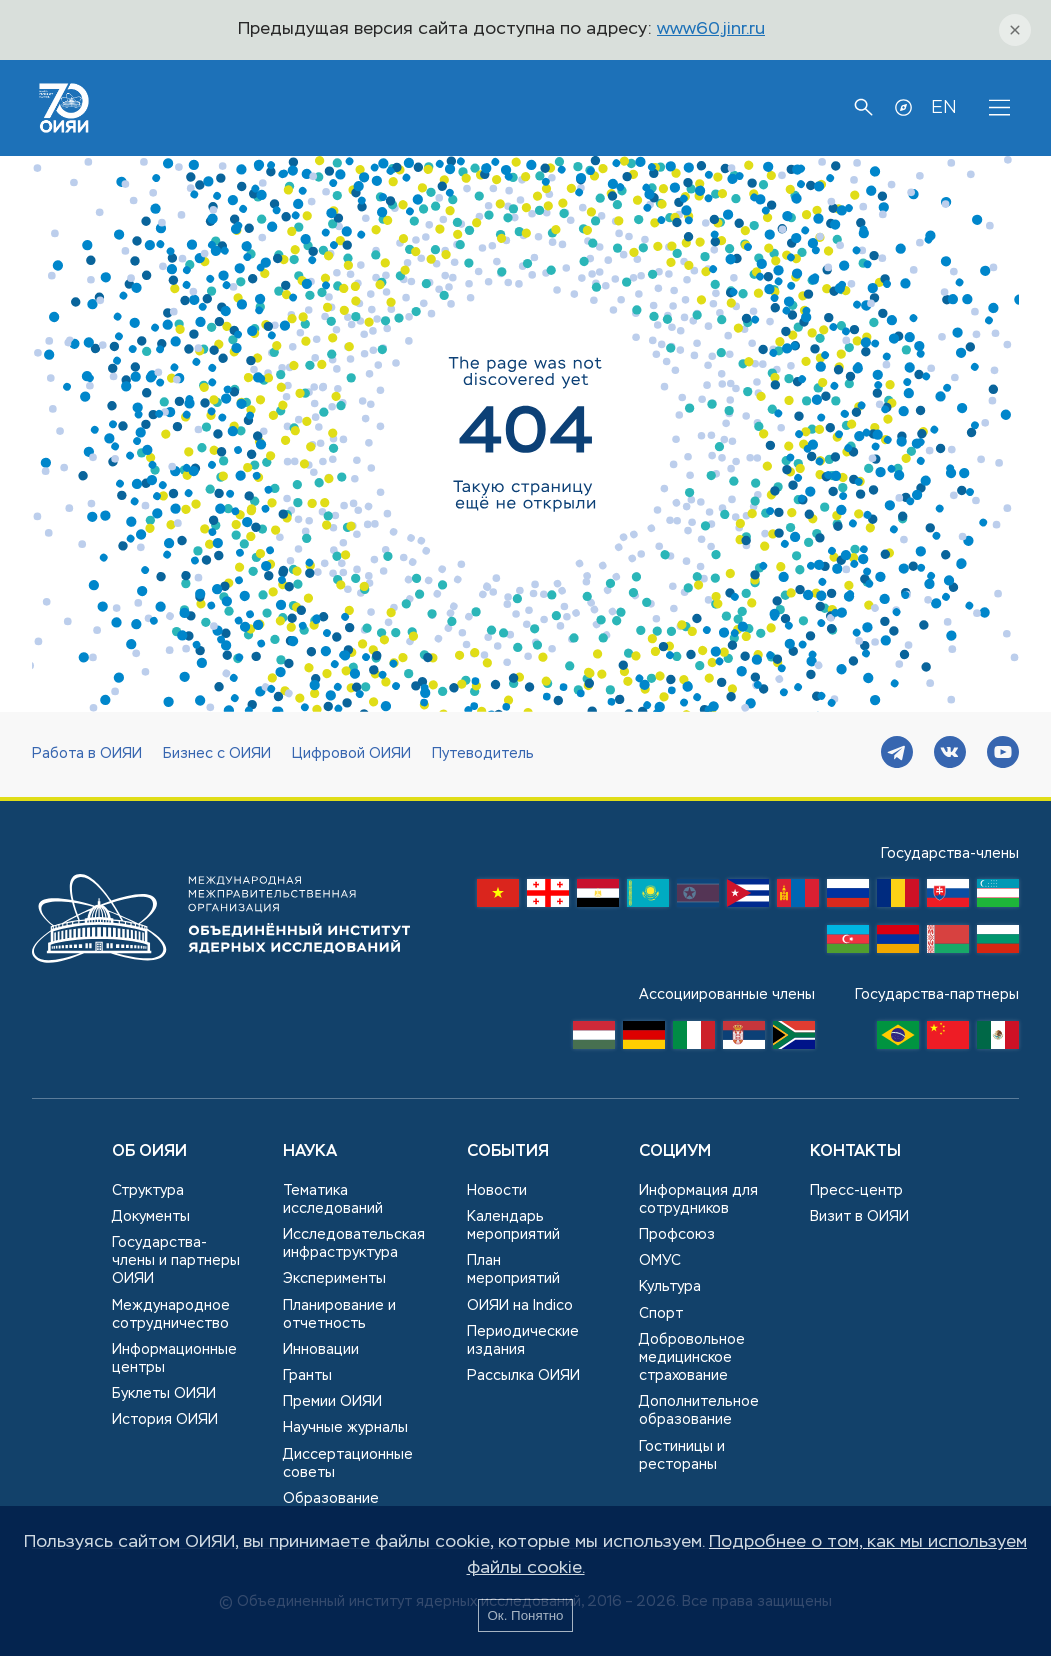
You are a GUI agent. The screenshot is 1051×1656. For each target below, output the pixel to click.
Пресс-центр (856, 1191)
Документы (151, 1217)
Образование (331, 1499)
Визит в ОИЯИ (859, 1217)
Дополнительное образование (699, 1411)
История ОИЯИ (165, 1420)
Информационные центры (174, 1359)
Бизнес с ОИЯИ (217, 754)
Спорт (661, 1314)
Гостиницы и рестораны (682, 1456)
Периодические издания (523, 1341)
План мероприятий (513, 1270)
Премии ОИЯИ (332, 1402)
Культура (670, 1287)
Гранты (307, 1376)
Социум (675, 1152)
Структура (148, 1191)
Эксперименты (334, 1279)
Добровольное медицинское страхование (692, 1358)
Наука (310, 1152)
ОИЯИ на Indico (520, 1306)
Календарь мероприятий (513, 1226)
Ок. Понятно (525, 1615)
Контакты (855, 1152)
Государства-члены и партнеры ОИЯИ (176, 1261)
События (508, 1152)
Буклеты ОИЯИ (164, 1394)
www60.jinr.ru (711, 29)
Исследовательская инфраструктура (354, 1244)
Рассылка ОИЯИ (523, 1376)
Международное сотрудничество (171, 1315)
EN (943, 108)
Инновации (321, 1350)
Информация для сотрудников (698, 1200)
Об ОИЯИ (149, 1152)
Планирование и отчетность (339, 1315)
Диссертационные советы (348, 1464)
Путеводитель (483, 754)
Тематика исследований (333, 1200)
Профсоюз (677, 1235)
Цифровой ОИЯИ (351, 754)
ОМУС (660, 1261)
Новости (497, 1191)
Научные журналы (345, 1428)
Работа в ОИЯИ (87, 754)
